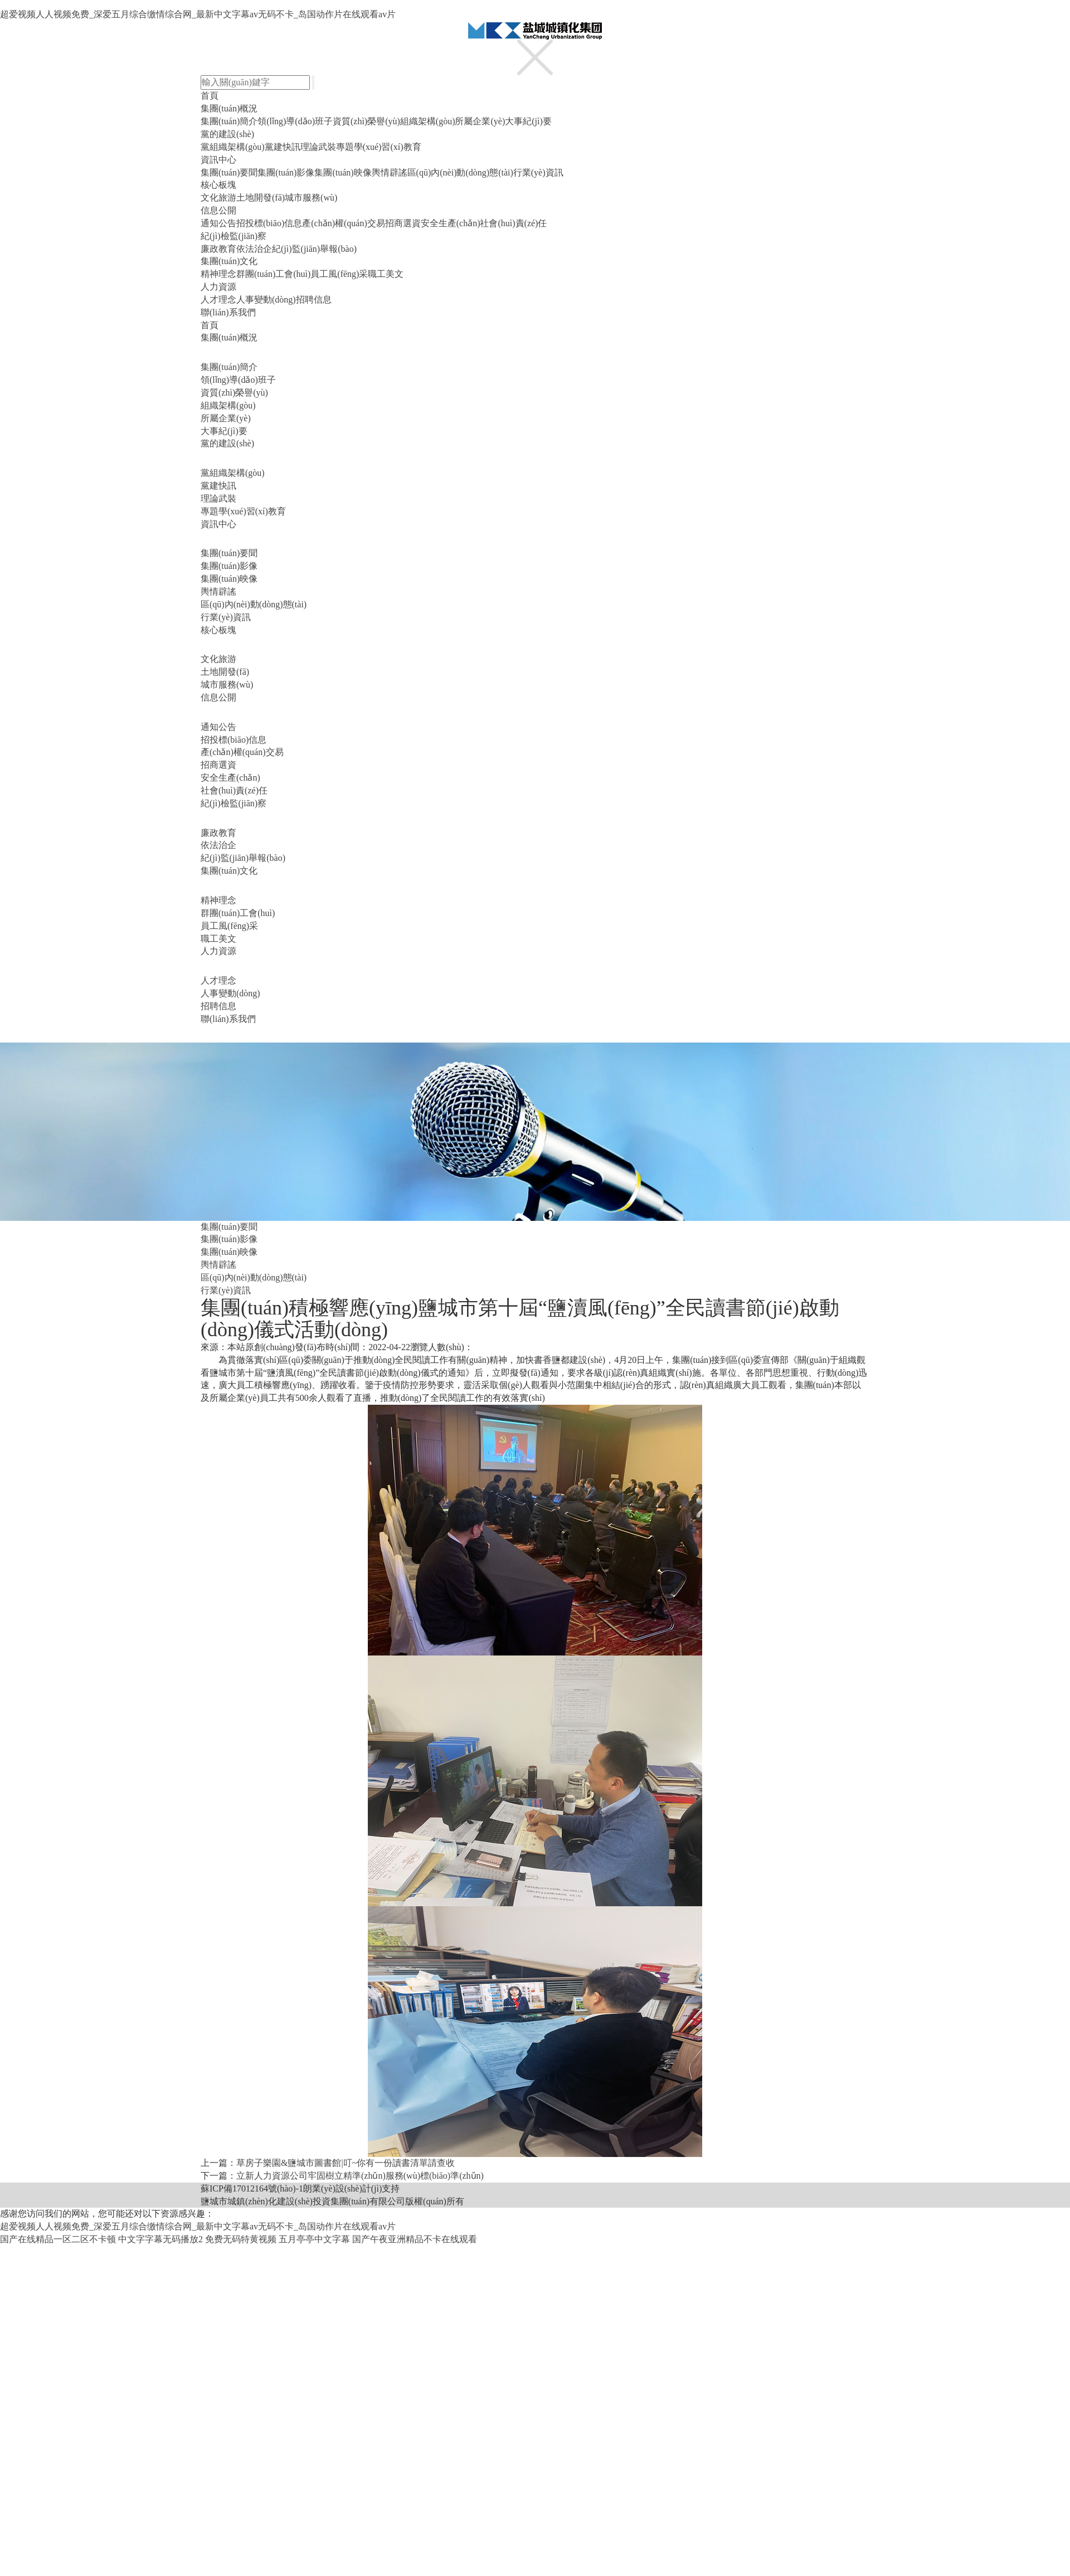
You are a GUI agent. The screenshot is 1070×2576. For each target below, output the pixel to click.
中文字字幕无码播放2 (160, 2239)
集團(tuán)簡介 (229, 121)
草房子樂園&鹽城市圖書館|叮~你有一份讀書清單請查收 (345, 2163)
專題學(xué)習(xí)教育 (378, 147)
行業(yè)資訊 (538, 172)
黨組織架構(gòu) (233, 147)
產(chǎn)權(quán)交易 (343, 223)
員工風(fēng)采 (339, 274)
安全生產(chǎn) (450, 223)
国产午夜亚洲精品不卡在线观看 (414, 2239)
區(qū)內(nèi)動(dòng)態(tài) (460, 172)
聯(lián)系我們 (228, 312)
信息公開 (218, 210)
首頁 (209, 95)
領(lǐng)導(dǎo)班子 (295, 121)
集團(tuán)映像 (342, 172)
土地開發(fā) (260, 197)
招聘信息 (314, 299)
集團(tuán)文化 (229, 261)
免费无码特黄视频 (240, 2239)
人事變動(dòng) (266, 299)
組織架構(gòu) (427, 121)
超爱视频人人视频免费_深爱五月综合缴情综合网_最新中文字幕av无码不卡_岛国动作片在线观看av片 (198, 14)
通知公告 (218, 223)
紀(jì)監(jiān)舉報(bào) (314, 249)
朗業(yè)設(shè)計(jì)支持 (351, 2188)
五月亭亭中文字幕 (314, 2239)
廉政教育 (218, 249)
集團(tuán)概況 (229, 108)
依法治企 (254, 249)
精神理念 (218, 274)
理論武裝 (318, 147)
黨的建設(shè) (227, 134)
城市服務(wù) (311, 197)
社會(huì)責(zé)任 (513, 223)
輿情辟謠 (389, 172)
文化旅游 (218, 197)
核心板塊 (218, 184)
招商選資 (403, 223)
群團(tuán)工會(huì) (273, 274)
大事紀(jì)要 (528, 121)
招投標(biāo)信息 (269, 223)
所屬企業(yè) (480, 121)
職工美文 (385, 274)
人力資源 (218, 286)
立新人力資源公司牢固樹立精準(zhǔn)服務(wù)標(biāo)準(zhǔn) (360, 2175)
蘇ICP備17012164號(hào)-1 (252, 2188)
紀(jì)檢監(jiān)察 (233, 236)
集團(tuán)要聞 (229, 172)
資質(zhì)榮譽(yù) (366, 121)
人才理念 (218, 299)
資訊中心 (218, 159)
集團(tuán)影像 (285, 172)
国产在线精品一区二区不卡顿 (58, 2239)
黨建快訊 (282, 147)
